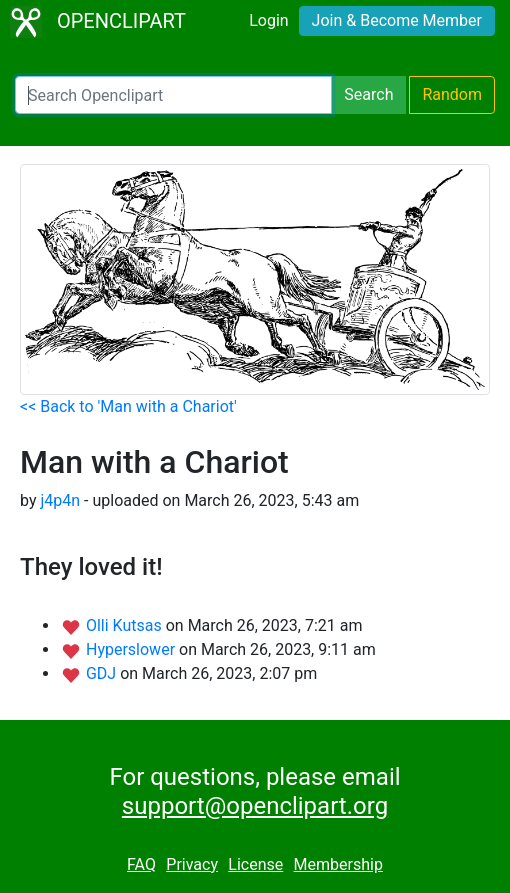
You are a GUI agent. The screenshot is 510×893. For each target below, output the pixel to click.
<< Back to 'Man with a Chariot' (128, 406)
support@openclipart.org (255, 806)
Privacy (192, 864)
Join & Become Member (397, 20)
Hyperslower (132, 649)
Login (268, 20)
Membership (338, 864)
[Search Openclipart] (173, 95)
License (255, 864)
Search (368, 94)
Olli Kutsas (126, 625)
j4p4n (60, 500)
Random (452, 94)
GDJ (103, 673)
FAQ (141, 864)
